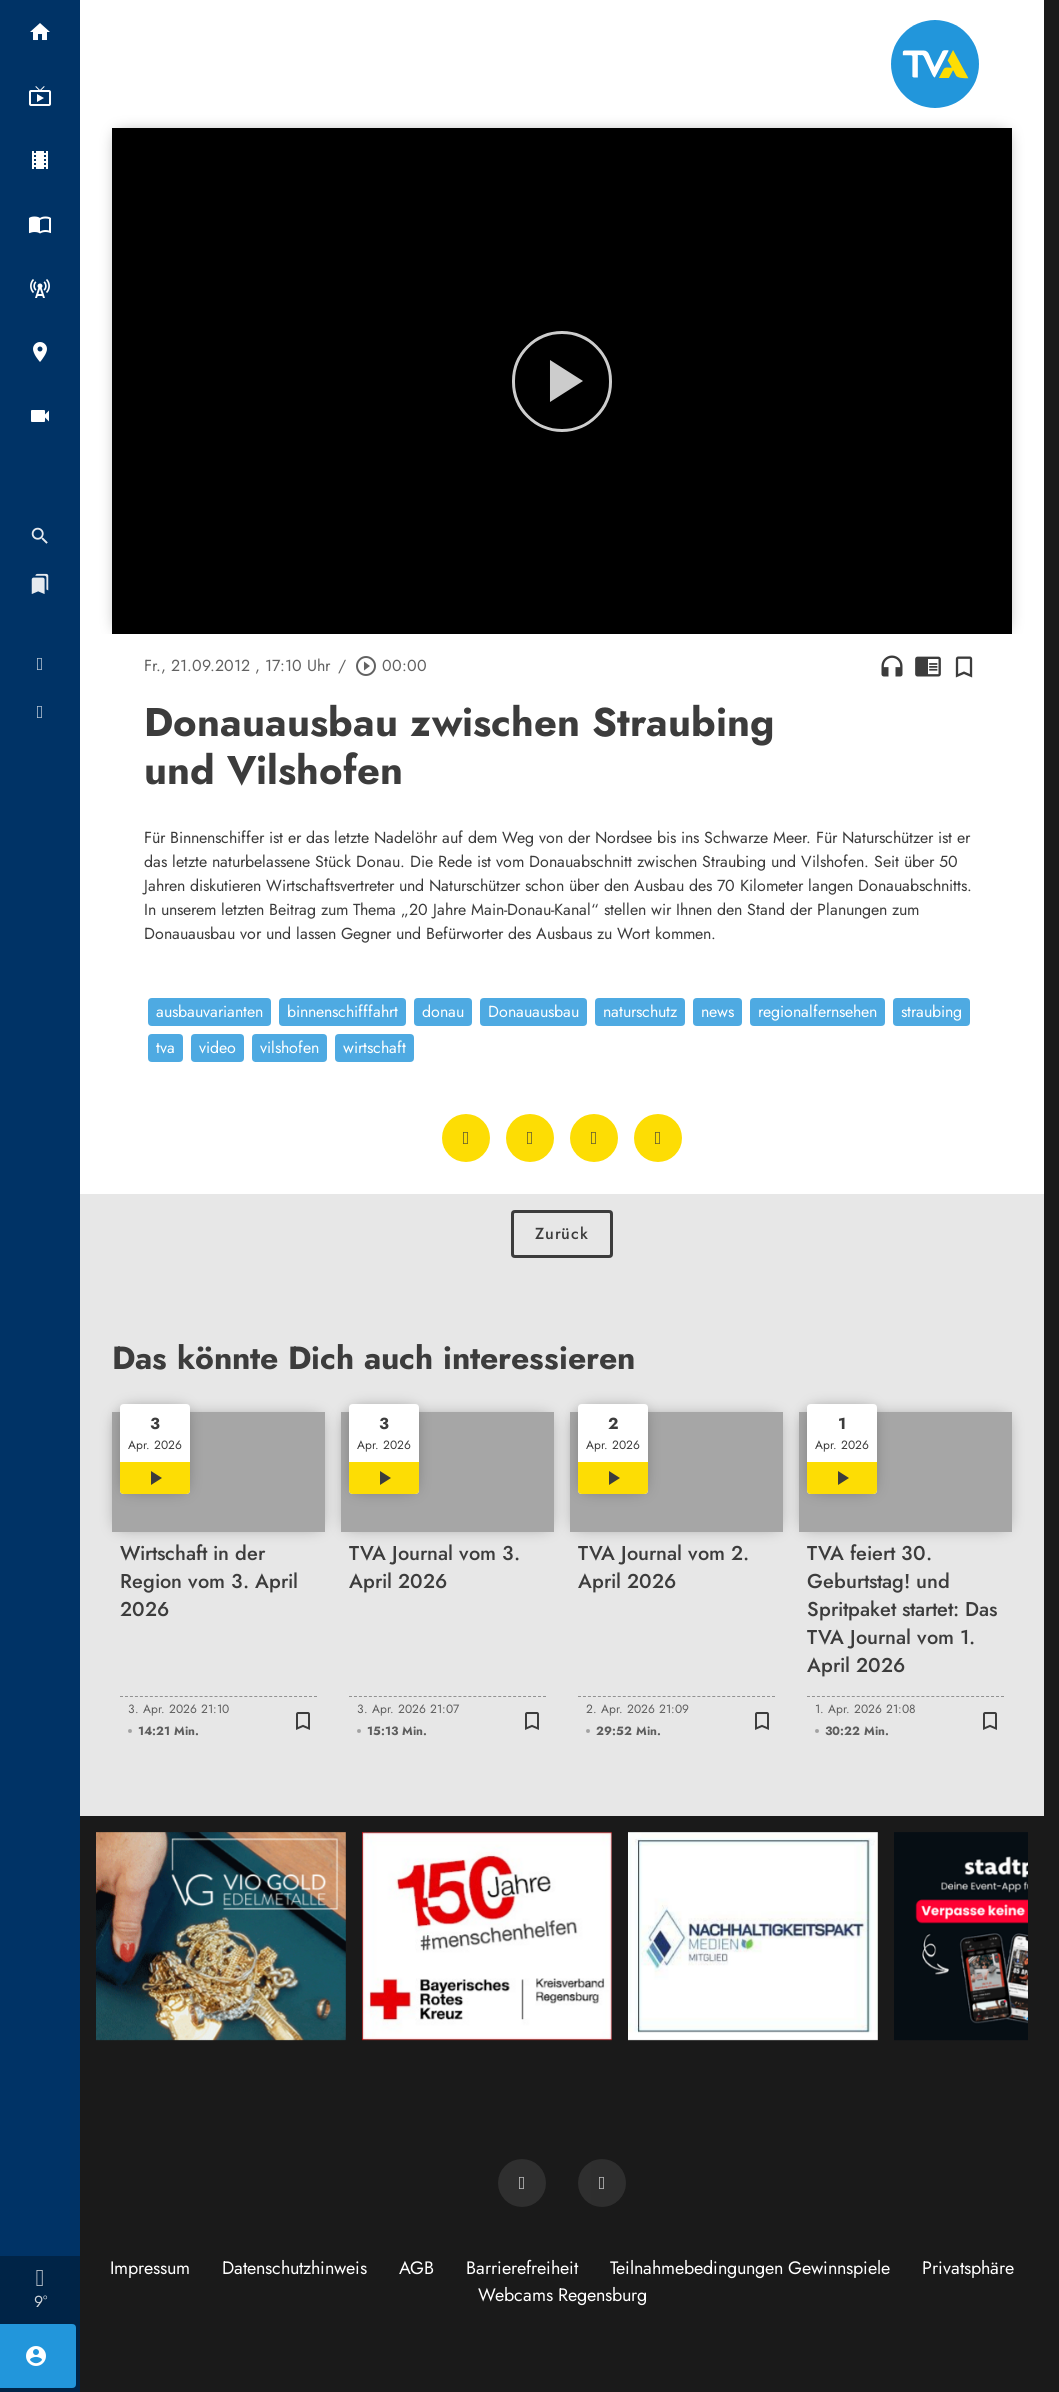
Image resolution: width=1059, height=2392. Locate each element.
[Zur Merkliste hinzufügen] (964, 666)
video (217, 1047)
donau (443, 1011)
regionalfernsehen (817, 1011)
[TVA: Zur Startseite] (935, 64)
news (717, 1011)
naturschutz (640, 1011)
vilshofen (289, 1047)
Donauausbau (533, 1011)
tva (165, 1047)
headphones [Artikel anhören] (892, 666)
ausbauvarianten (209, 1011)
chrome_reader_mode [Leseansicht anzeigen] (928, 666)
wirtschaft (374, 1047)
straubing (931, 1011)
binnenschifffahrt (342, 1011)
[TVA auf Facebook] (522, 2183)
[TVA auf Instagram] (602, 2183)
